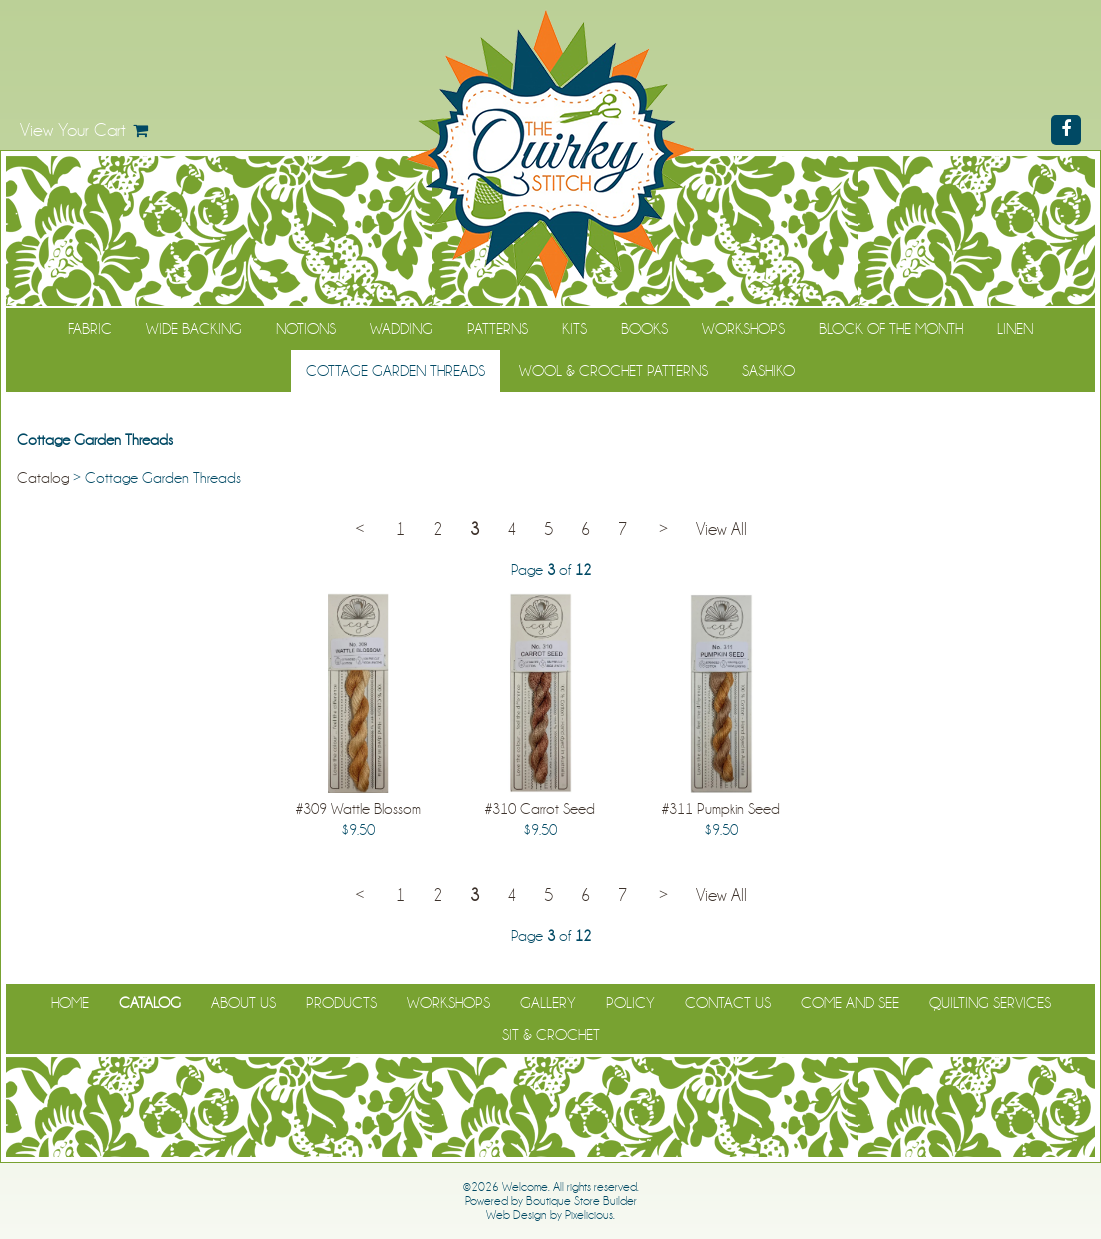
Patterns (497, 329)
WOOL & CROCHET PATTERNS (613, 371)
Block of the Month (891, 329)
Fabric (90, 329)
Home (70, 1003)
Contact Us (728, 1003)
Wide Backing (194, 329)
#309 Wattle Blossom (358, 809)
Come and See (850, 1003)
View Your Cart (73, 130)
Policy (630, 1003)
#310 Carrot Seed (540, 809)
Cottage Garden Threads (395, 371)
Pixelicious (589, 1215)
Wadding (401, 329)
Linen (1015, 329)
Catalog (43, 478)
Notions (306, 329)
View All (721, 529)
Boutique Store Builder (581, 1201)
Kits (574, 329)
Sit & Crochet (551, 1035)
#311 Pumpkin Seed (721, 809)
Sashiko (768, 371)
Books (644, 329)
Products (341, 1003)
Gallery (548, 1003)
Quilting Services (990, 1003)
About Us (243, 1003)
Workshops (743, 329)
